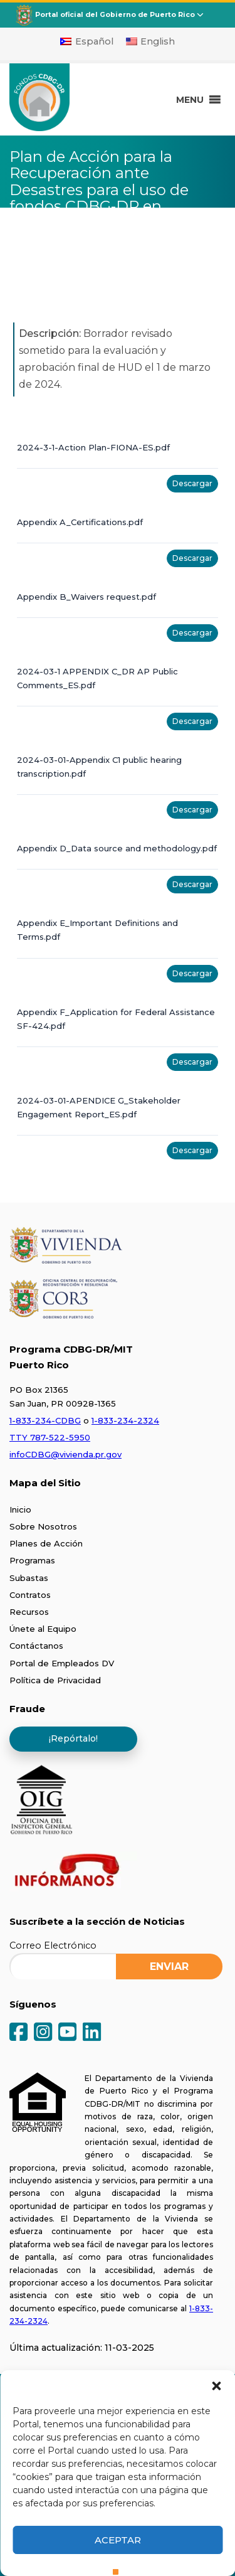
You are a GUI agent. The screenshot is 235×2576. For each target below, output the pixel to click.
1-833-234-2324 (125, 1420)
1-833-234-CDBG (45, 1420)
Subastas (28, 1578)
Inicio (20, 1509)
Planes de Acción (46, 1543)
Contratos (30, 1595)
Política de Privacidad (55, 1680)
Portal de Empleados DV (61, 1663)
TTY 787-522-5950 (49, 1437)
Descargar (192, 483)
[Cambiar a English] (151, 41)
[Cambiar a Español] (87, 41)
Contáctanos (36, 1646)
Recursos (29, 1612)
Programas (32, 1560)
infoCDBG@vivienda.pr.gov (65, 1454)
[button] (216, 2386)
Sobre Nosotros (43, 1526)
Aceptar (118, 2540)
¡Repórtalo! (73, 1738)
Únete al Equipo (42, 1629)
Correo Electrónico (53, 1945)
